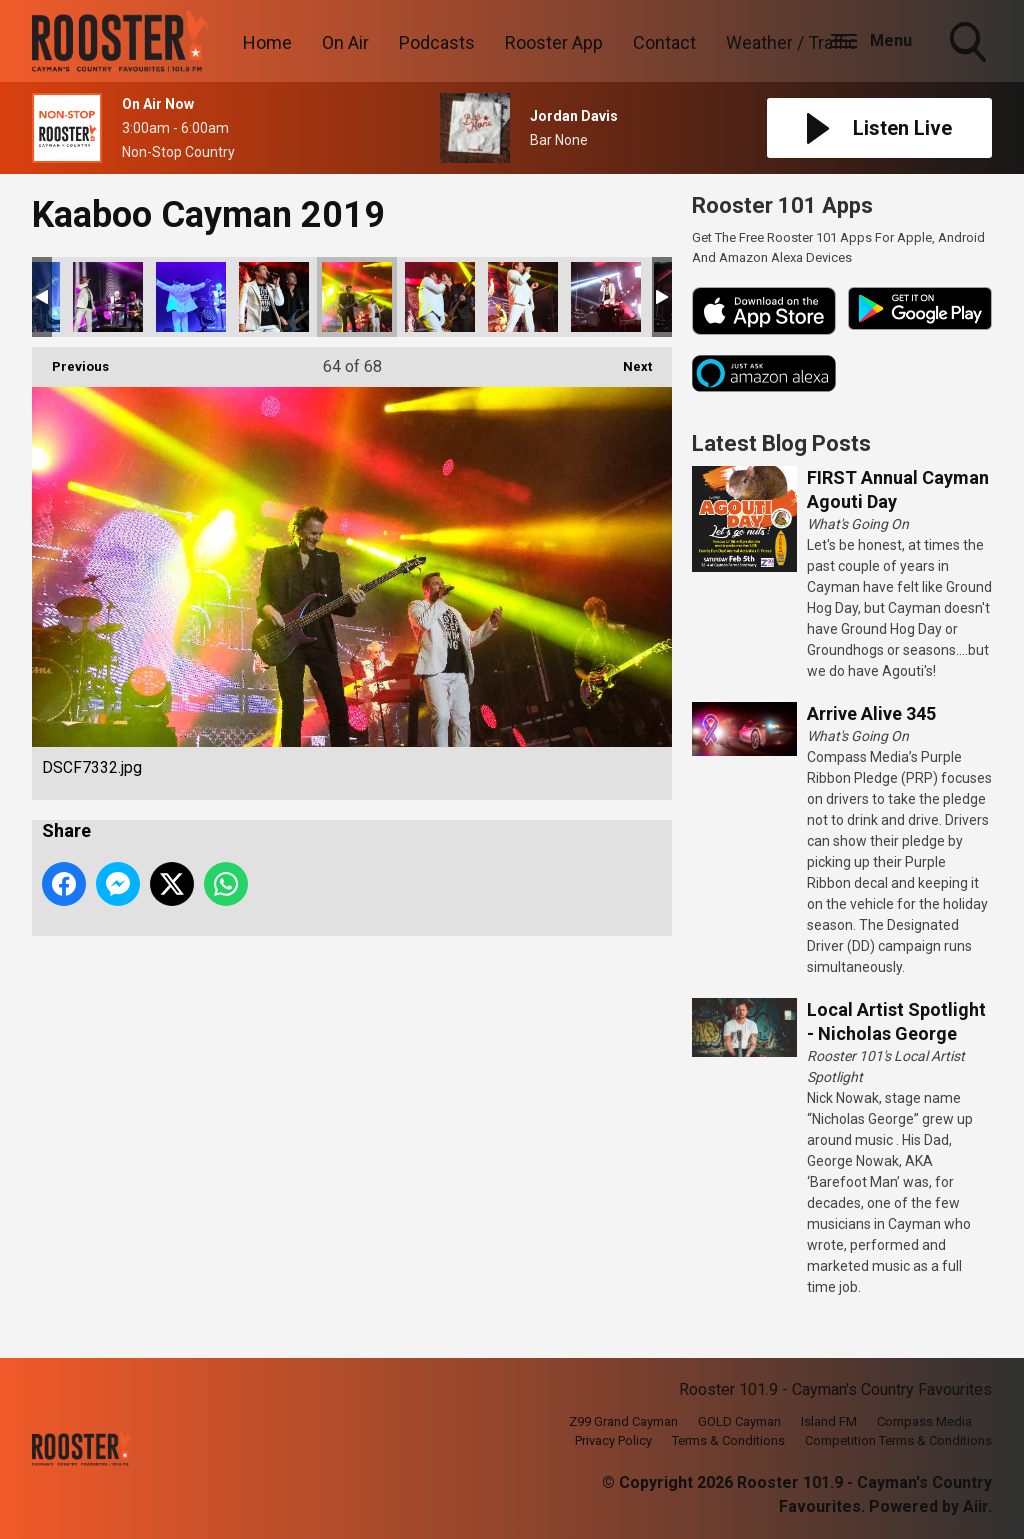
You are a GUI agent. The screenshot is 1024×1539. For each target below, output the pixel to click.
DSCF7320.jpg (191, 297)
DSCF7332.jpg (357, 297)
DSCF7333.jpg (440, 297)
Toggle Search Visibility (970, 44)
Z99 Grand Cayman (623, 1421)
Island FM (829, 1421)
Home (267, 42)
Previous (70, 360)
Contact (664, 42)
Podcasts (437, 42)
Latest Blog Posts (781, 443)
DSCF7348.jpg (606, 297)
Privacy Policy (613, 1440)
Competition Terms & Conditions (898, 1440)
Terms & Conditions (728, 1440)
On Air (345, 42)
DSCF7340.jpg (523, 297)
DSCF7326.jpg (274, 297)
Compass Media (924, 1421)
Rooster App (554, 42)
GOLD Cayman (739, 1421)
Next (627, 360)
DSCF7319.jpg (108, 297)
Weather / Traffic (792, 42)
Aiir (975, 1506)
